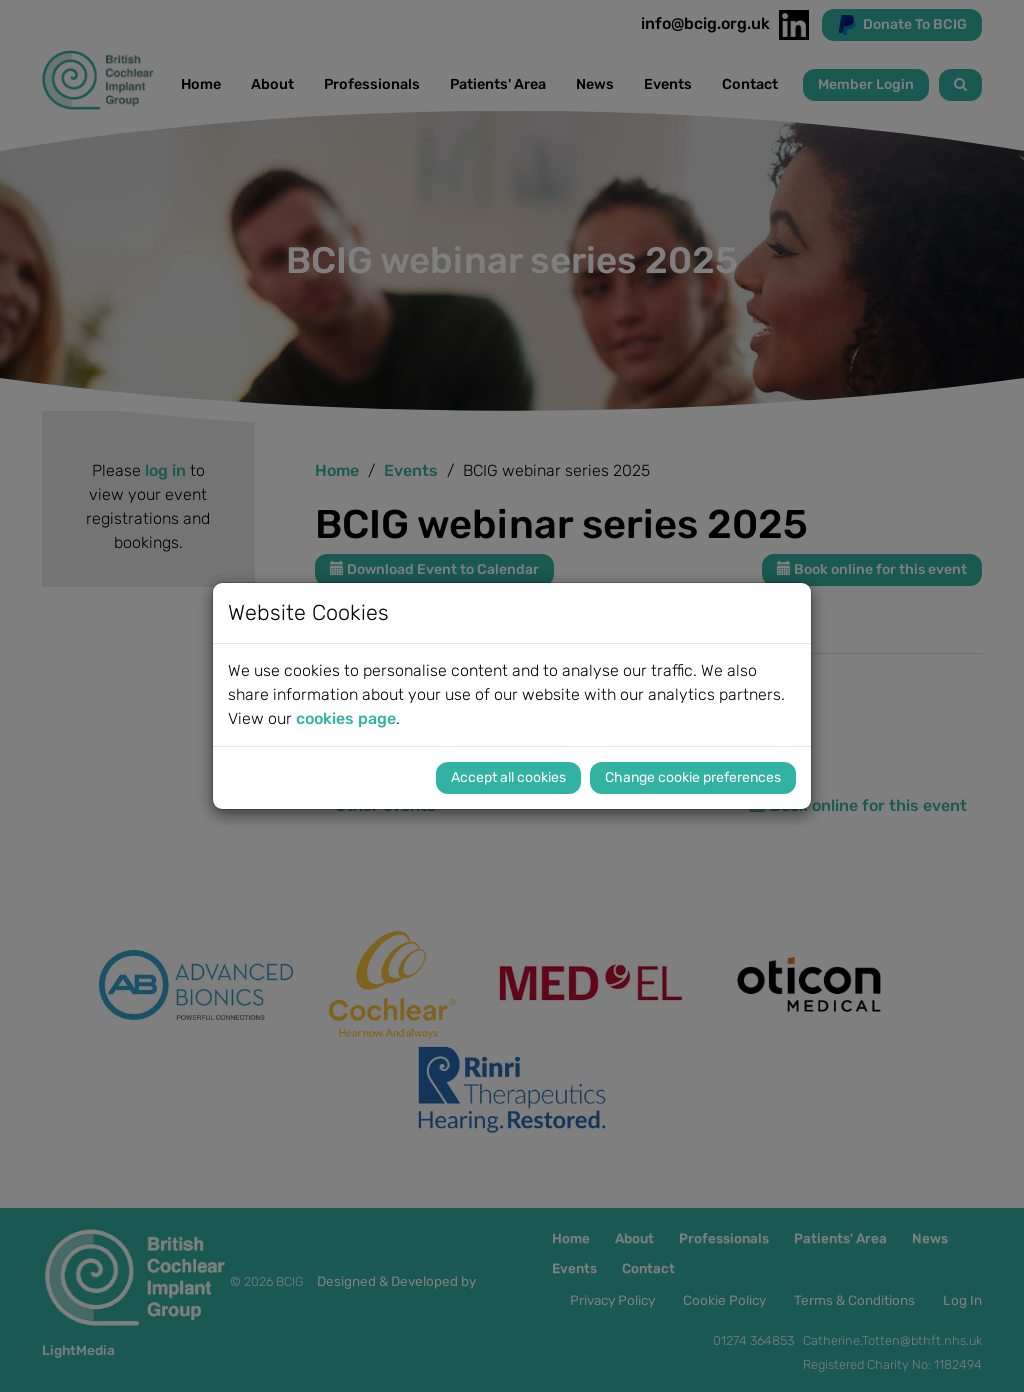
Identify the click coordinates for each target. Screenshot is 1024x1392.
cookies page (346, 718)
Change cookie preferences (693, 777)
